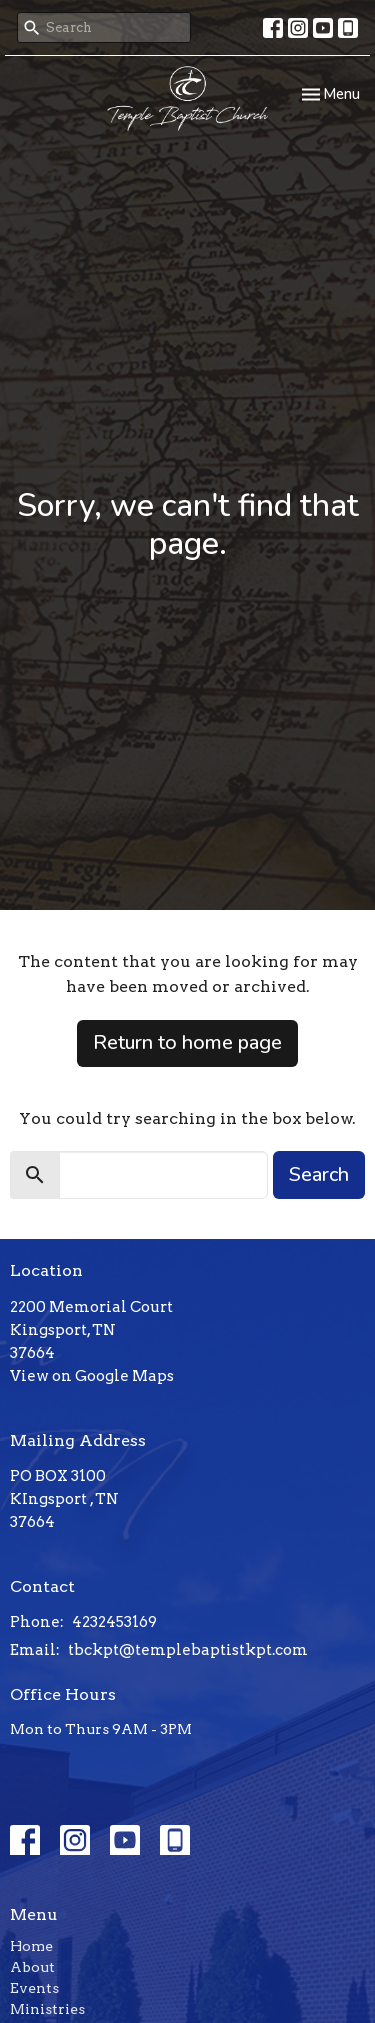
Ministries (47, 2009)
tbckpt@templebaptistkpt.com (188, 1650)
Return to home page (187, 1042)
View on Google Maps (92, 1376)
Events (34, 1988)
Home (31, 1946)
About (32, 1967)
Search (319, 1174)
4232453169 (114, 1622)
